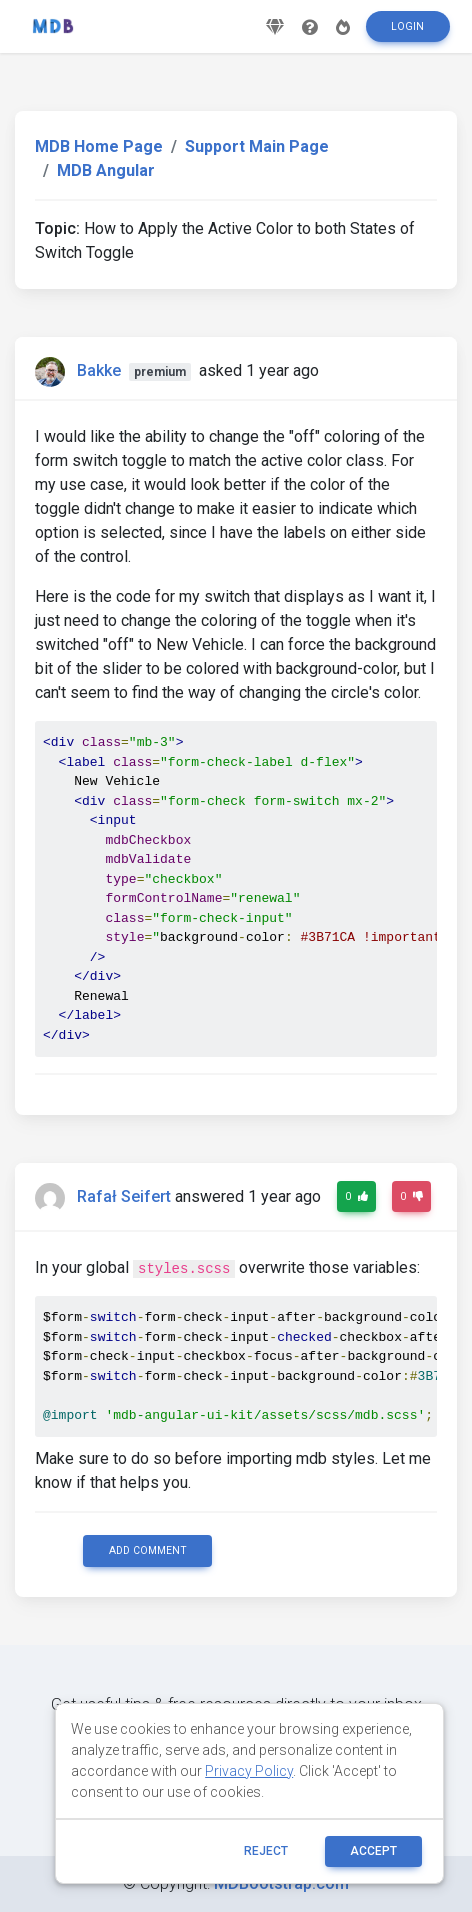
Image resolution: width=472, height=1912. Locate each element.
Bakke (99, 370)
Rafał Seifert (124, 1196)
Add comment (148, 1550)
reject (266, 1851)
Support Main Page (257, 146)
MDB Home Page (99, 146)
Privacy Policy (249, 1771)
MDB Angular (106, 170)
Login (407, 26)
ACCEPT (373, 1851)
